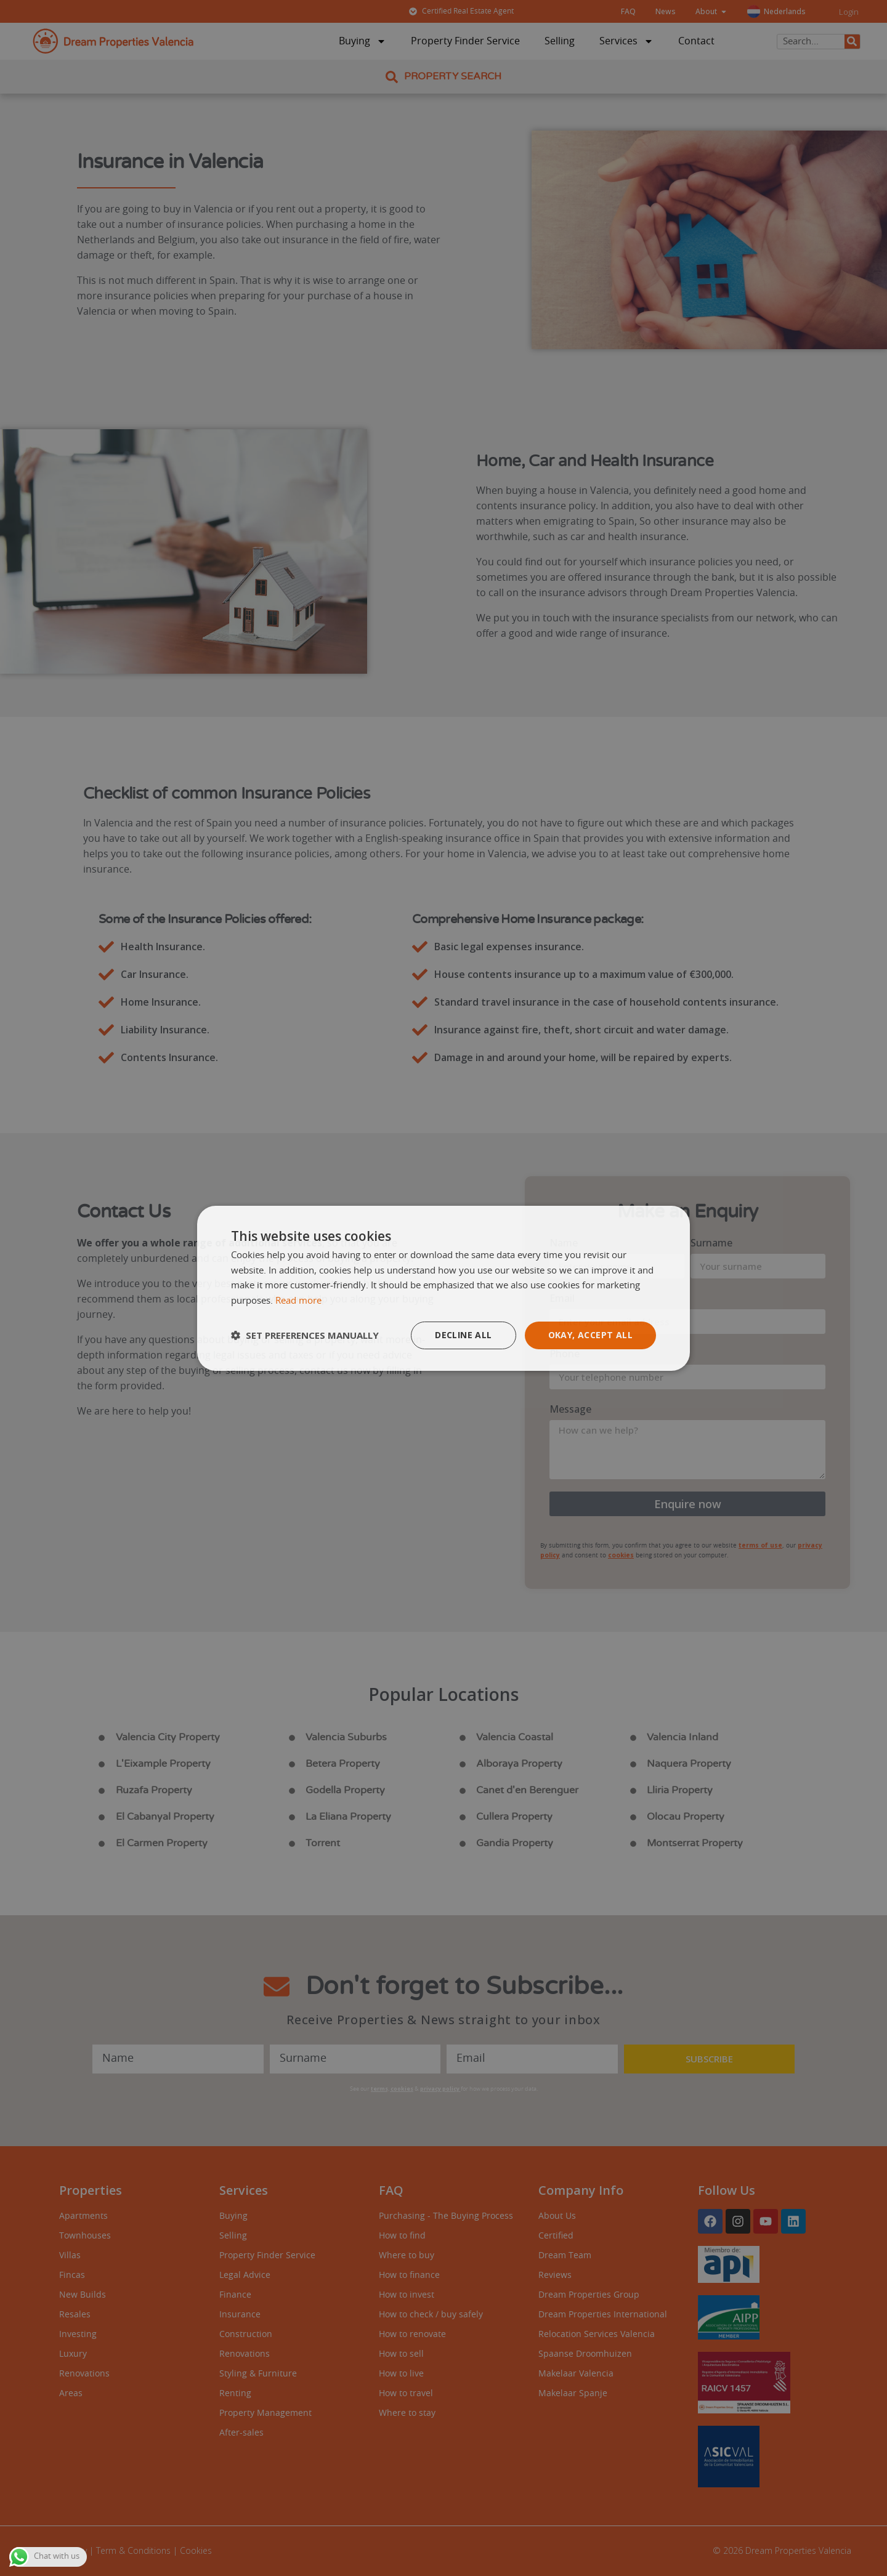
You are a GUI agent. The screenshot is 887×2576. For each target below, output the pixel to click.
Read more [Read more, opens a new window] (298, 1301)
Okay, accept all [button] (590, 1335)
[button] (305, 1335)
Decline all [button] (463, 1335)
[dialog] (443, 1287)
